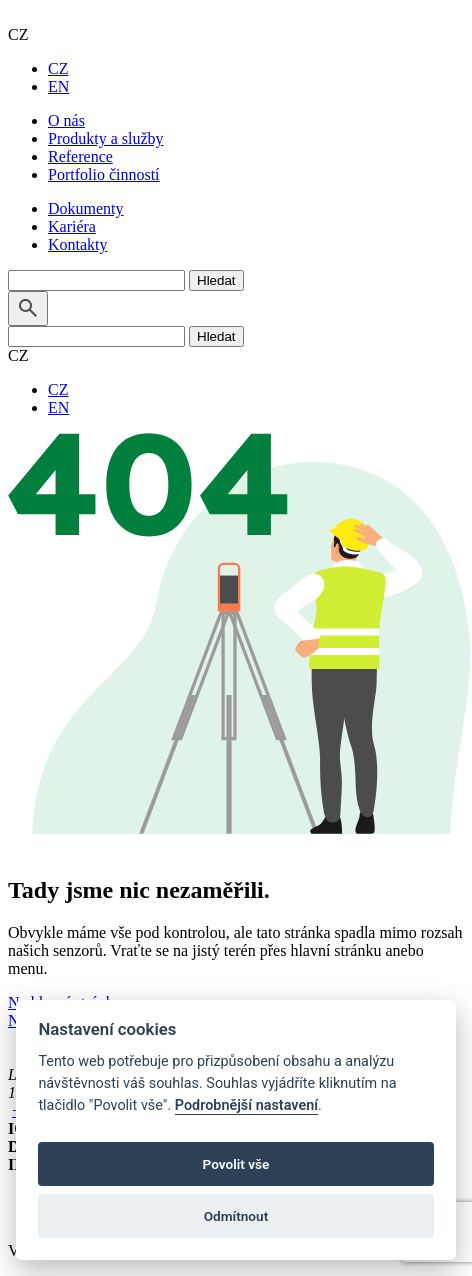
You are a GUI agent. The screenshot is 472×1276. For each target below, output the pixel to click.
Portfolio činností (104, 174)
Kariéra (72, 226)
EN (58, 86)
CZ (58, 68)
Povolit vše (236, 1164)
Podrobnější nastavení (246, 1105)
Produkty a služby (106, 138)
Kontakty (78, 244)
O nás (66, 120)
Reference (80, 156)
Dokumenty (86, 208)
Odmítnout (236, 1216)
